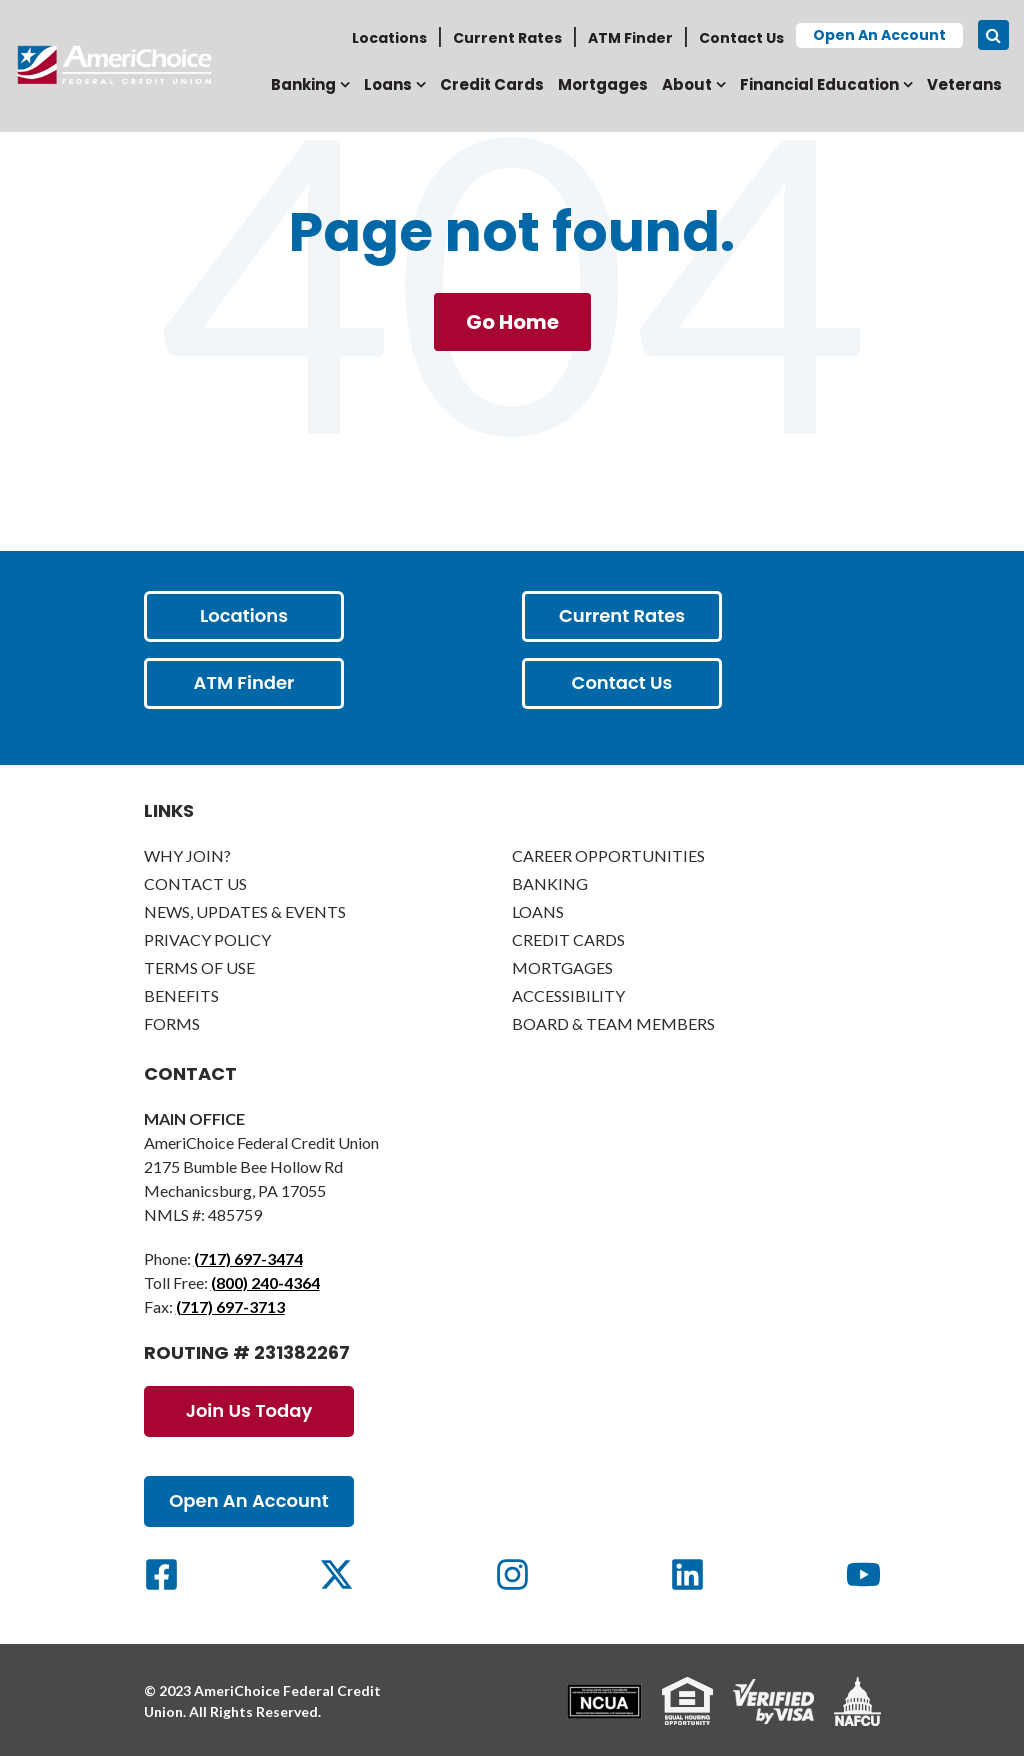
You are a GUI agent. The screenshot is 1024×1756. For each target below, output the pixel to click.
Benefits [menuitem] (181, 995)
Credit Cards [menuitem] (492, 84)
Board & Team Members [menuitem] (613, 1023)
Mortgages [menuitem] (603, 84)
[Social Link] (161, 1574)
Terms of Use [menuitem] (199, 967)
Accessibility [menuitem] (568, 995)
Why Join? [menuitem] (187, 855)
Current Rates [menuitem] (507, 38)
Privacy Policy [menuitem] (207, 939)
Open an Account (879, 35)
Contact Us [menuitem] (741, 38)
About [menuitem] (687, 84)
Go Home (512, 322)
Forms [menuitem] (172, 1023)
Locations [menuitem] (389, 38)
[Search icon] (993, 35)
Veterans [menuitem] (964, 84)
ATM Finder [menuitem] (630, 38)
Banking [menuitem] (303, 84)
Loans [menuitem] (388, 84)
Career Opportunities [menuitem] (608, 855)
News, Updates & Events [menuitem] (245, 911)
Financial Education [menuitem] (819, 84)
